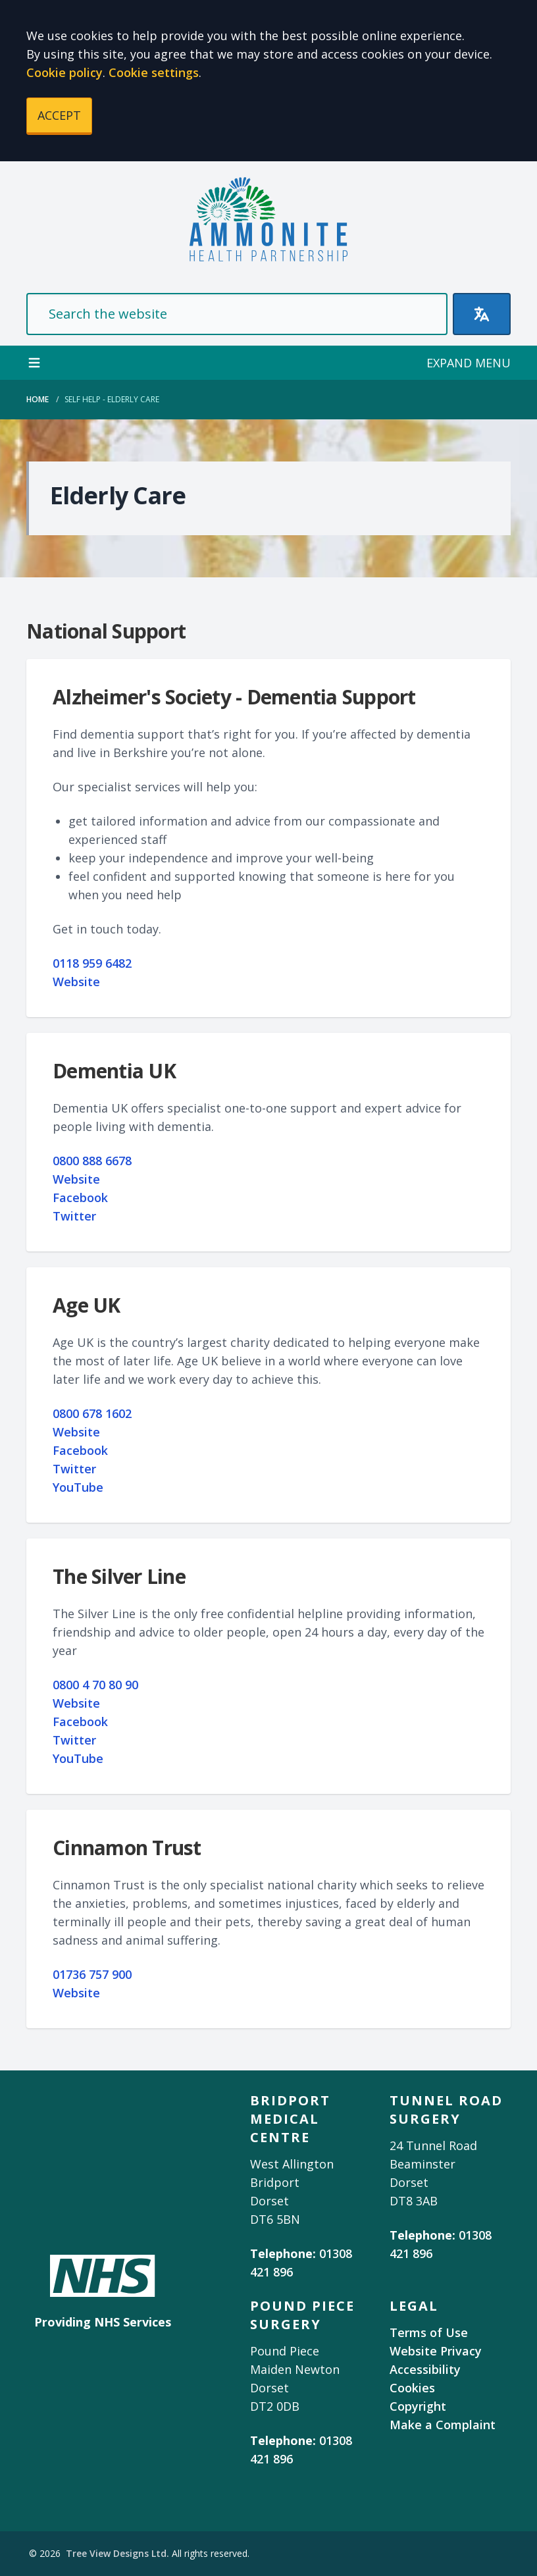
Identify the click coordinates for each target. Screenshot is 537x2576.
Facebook (80, 1197)
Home (37, 399)
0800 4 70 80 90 (95, 1685)
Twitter (74, 1216)
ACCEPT (59, 115)
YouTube (78, 1487)
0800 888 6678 (92, 1161)
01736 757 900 (92, 1974)
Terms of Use (429, 2332)
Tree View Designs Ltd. (117, 2553)
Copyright (418, 2406)
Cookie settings (154, 72)
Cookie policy (64, 72)
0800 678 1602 (92, 1413)
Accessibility (425, 2369)
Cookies (412, 2388)
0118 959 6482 (92, 963)
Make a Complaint (443, 2424)
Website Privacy (436, 2351)
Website (76, 981)
